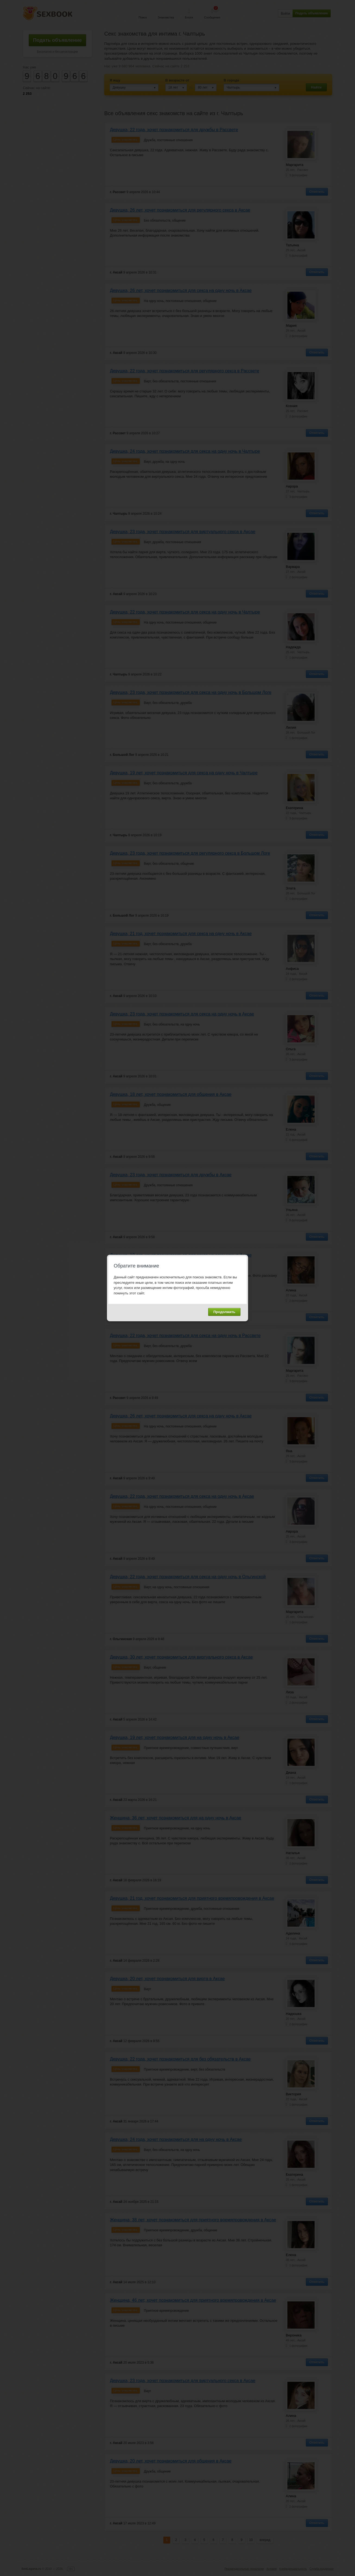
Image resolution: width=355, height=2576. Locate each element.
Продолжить (224, 1312)
